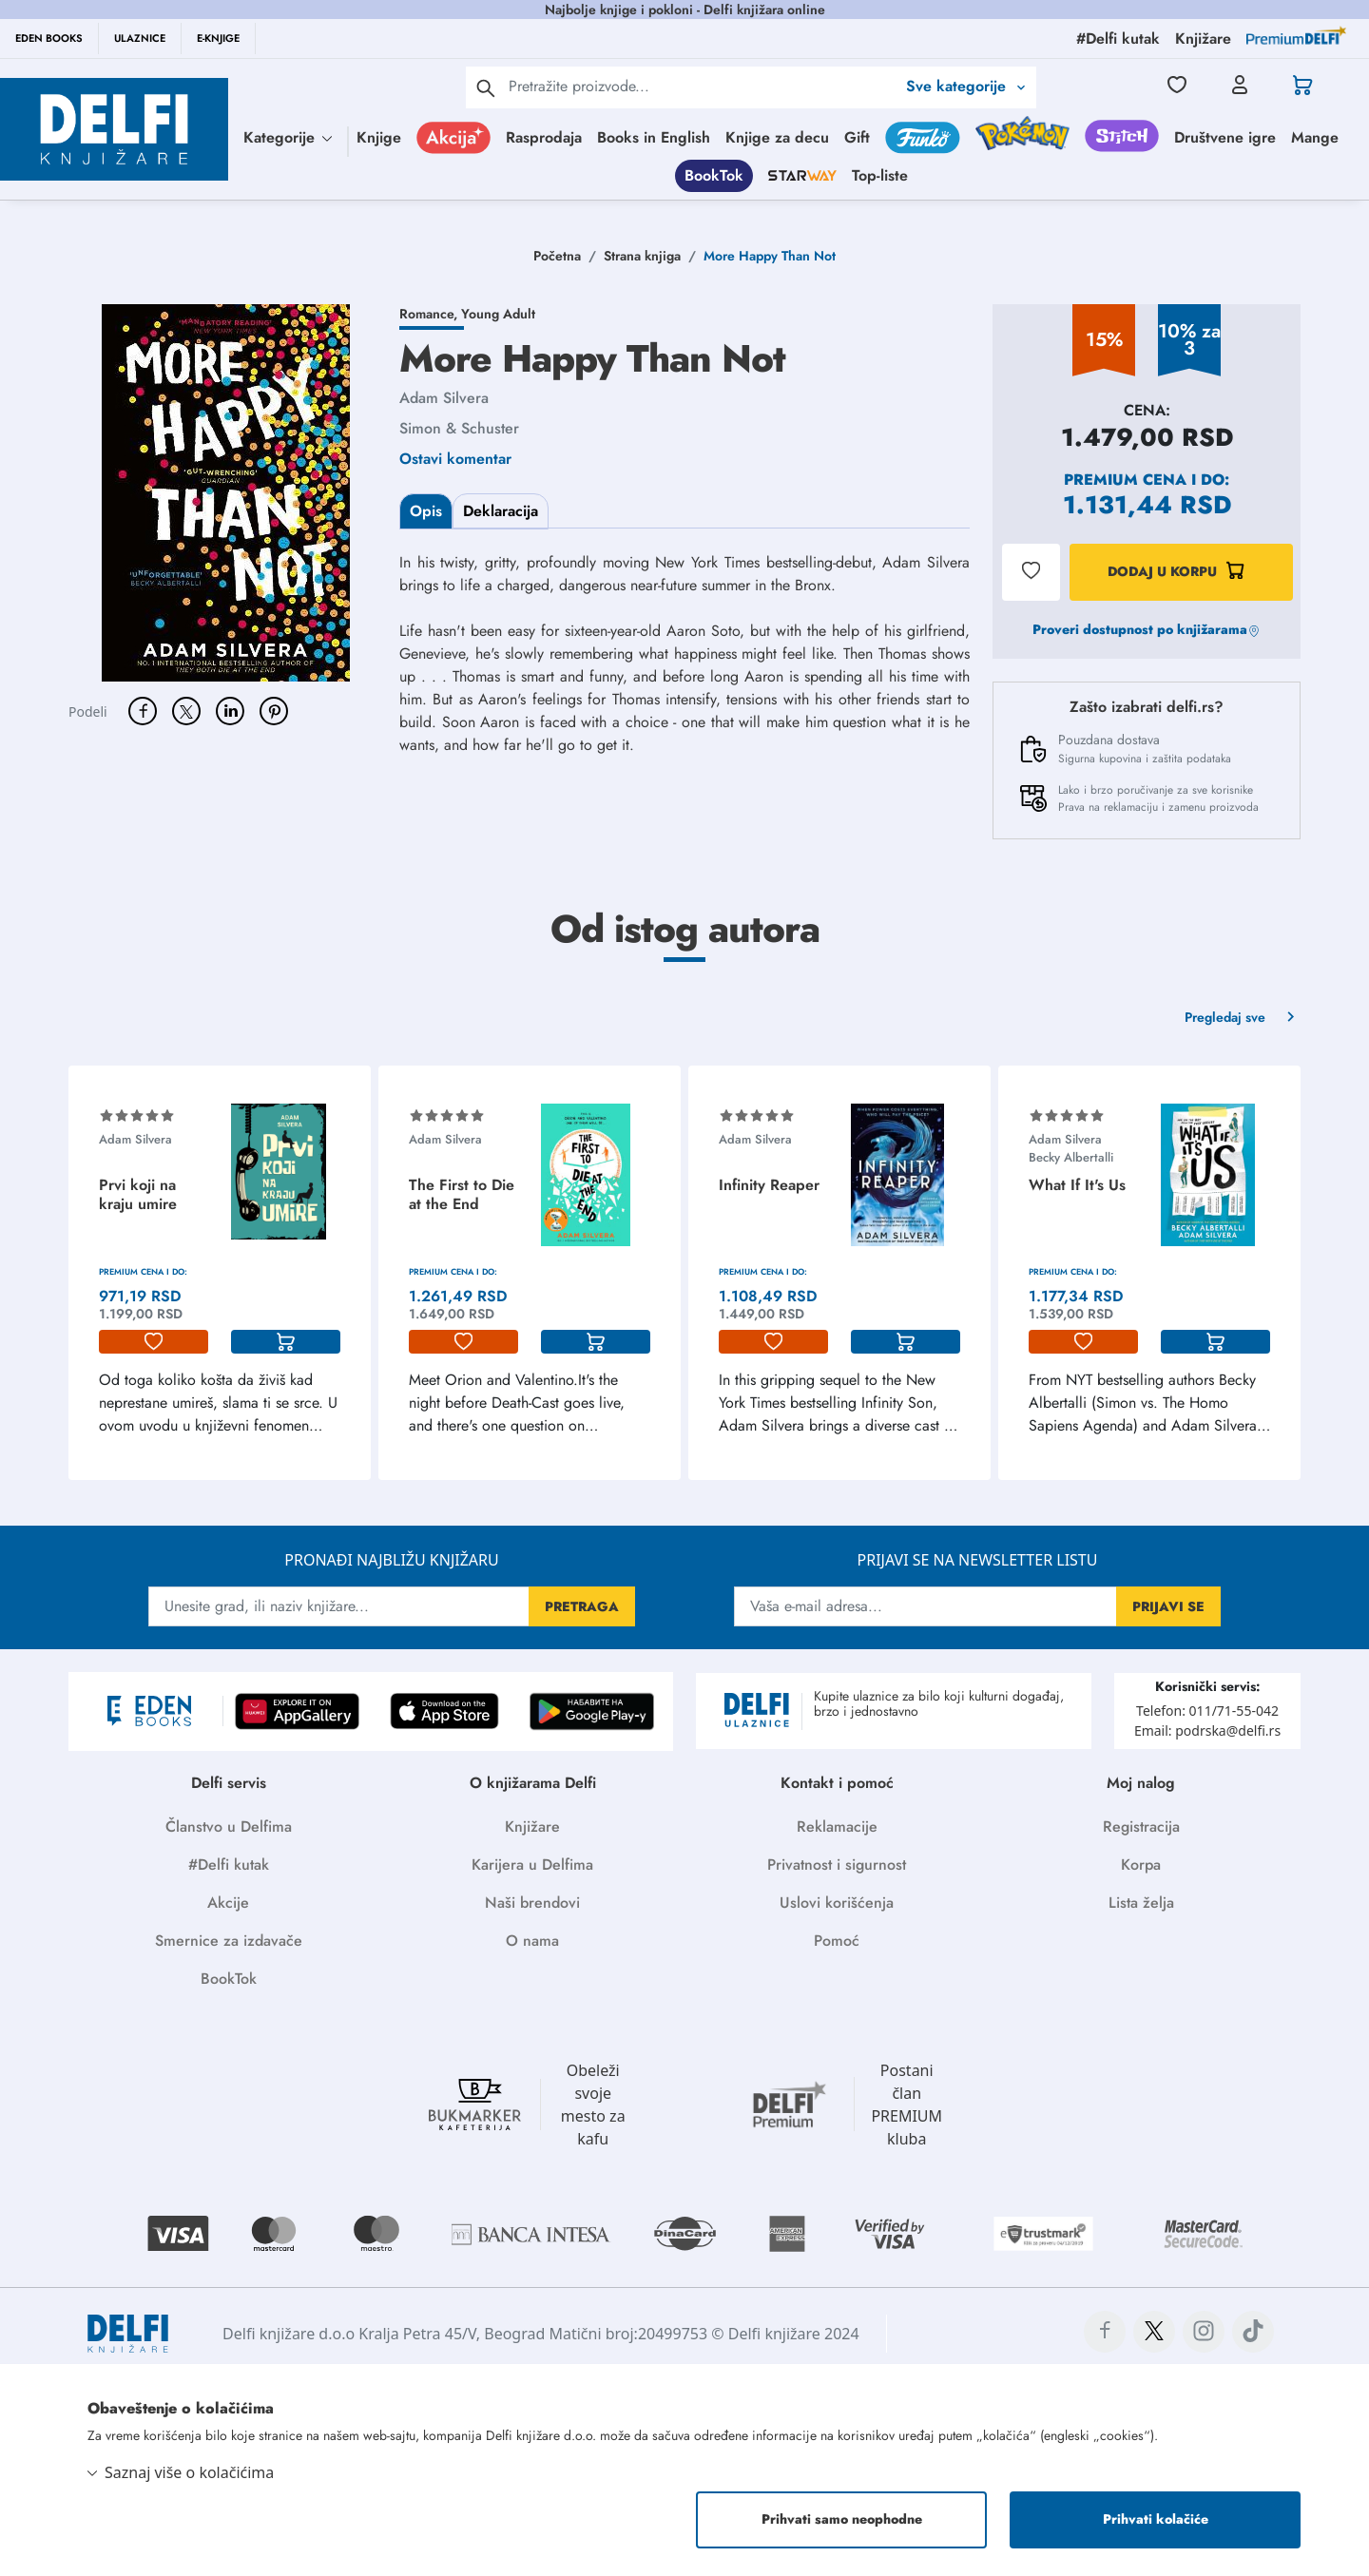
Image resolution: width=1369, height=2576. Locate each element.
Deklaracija (500, 511)
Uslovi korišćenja (837, 1902)
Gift (857, 137)
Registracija (1141, 1826)
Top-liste (880, 175)
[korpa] (285, 1342)
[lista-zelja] (153, 1342)
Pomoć (836, 1940)
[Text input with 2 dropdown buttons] (702, 86)
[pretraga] (485, 87)
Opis (426, 511)
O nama (532, 1940)
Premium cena (1125, 479)
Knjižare (532, 1826)
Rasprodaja (544, 137)
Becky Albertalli (1071, 1157)
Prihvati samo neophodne (842, 2518)
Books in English (653, 137)
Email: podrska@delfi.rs (1207, 1730)
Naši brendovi (532, 1902)
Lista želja (1141, 1902)
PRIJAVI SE (1168, 1606)
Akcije (228, 1902)
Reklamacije (837, 1826)
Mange (1315, 137)
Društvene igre (1225, 137)
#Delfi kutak (228, 1864)
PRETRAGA (582, 1606)
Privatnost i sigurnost (836, 1864)
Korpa (1141, 1864)
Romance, (430, 313)
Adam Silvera (444, 398)
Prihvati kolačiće (1155, 2518)
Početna (557, 255)
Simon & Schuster (459, 428)
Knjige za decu (777, 137)
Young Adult (498, 313)
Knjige (379, 137)
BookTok (713, 175)
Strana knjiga (642, 255)
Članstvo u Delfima (228, 1826)
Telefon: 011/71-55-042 (1207, 1710)
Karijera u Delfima (532, 1864)
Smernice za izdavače (228, 1940)
